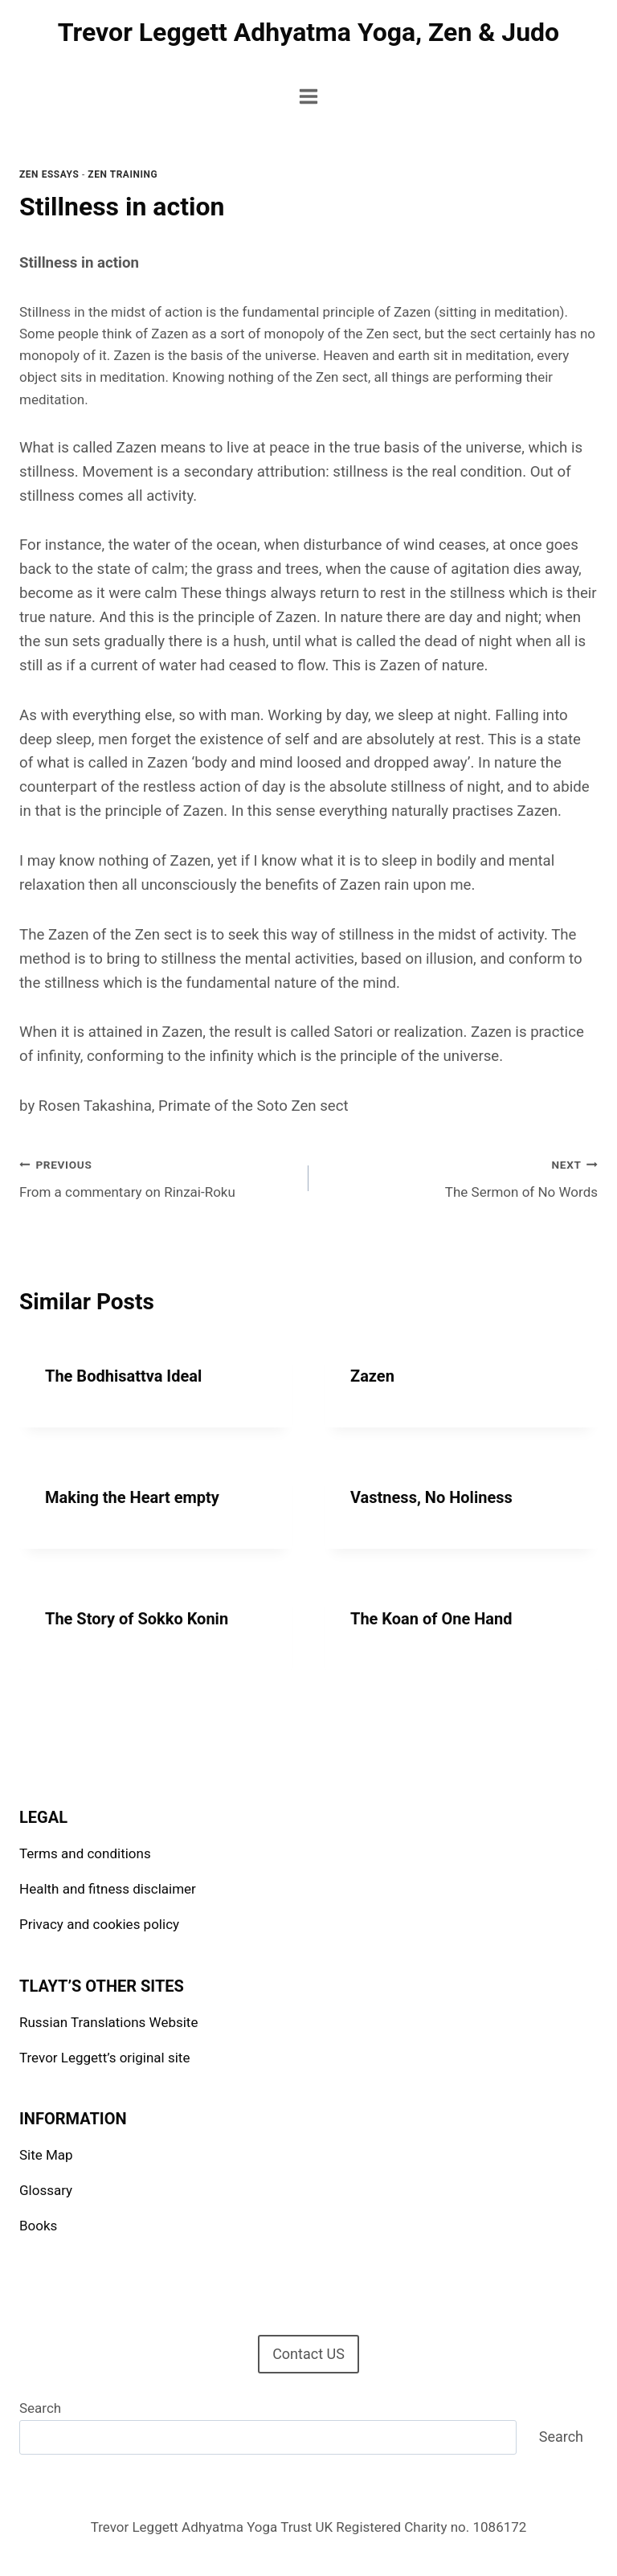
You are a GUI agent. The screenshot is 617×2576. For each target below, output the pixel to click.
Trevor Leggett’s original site (104, 2058)
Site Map (46, 2155)
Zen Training (122, 174)
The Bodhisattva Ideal (123, 1376)
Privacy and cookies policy (99, 1924)
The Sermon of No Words (460, 1177)
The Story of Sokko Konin (136, 1618)
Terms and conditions (85, 1853)
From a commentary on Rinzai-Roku (157, 1177)
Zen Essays (49, 174)
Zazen (372, 1376)
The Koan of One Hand (431, 1618)
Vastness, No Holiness (431, 1497)
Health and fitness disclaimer (107, 1889)
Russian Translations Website (108, 2022)
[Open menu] (309, 96)
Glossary (45, 2190)
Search (40, 2408)
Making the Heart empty (132, 1497)
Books (38, 2226)
